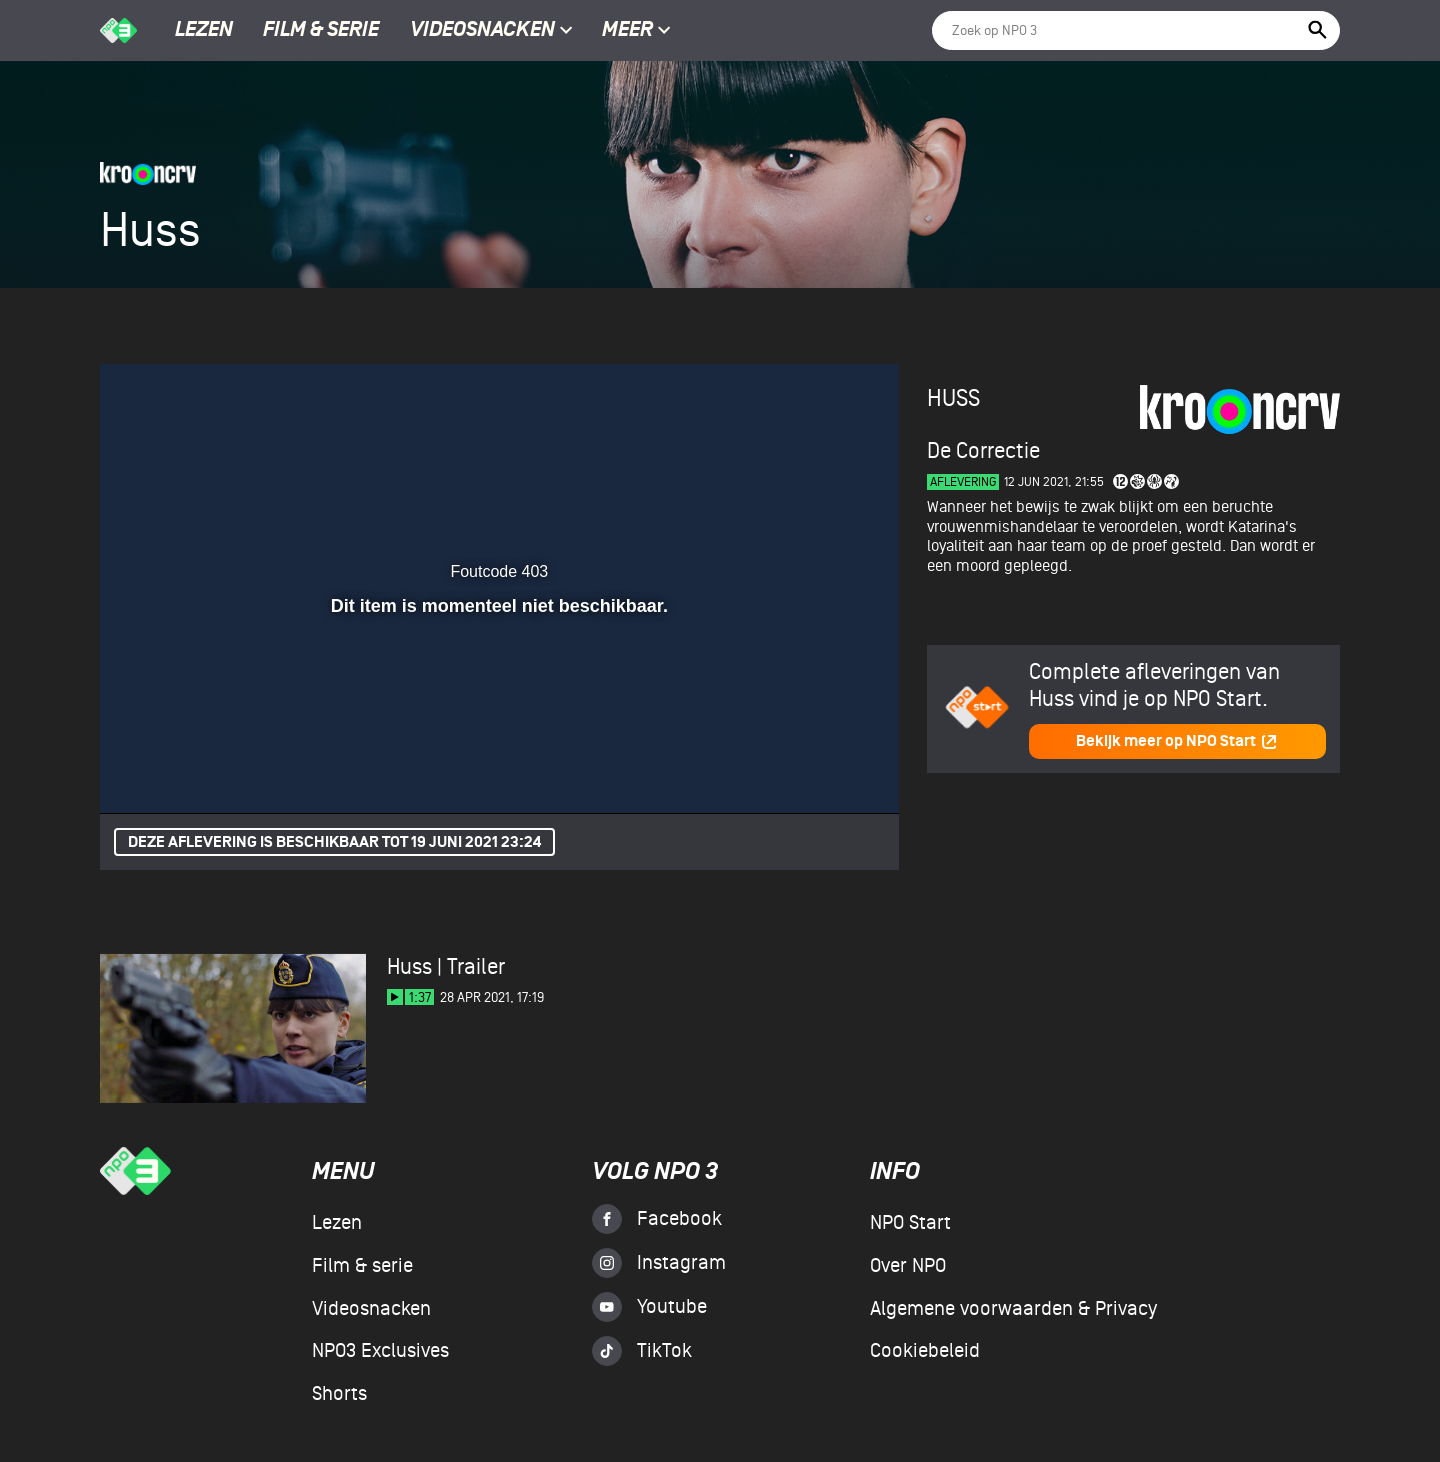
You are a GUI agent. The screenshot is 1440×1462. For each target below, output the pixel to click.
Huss (953, 398)
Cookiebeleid (925, 1351)
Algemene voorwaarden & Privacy (1013, 1309)
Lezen (204, 31)
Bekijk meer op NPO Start (1177, 741)
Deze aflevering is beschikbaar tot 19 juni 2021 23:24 (334, 842)
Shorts (339, 1394)
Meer (636, 31)
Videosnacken (482, 31)
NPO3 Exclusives (380, 1351)
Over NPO (908, 1266)
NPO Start (910, 1223)
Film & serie (321, 31)
